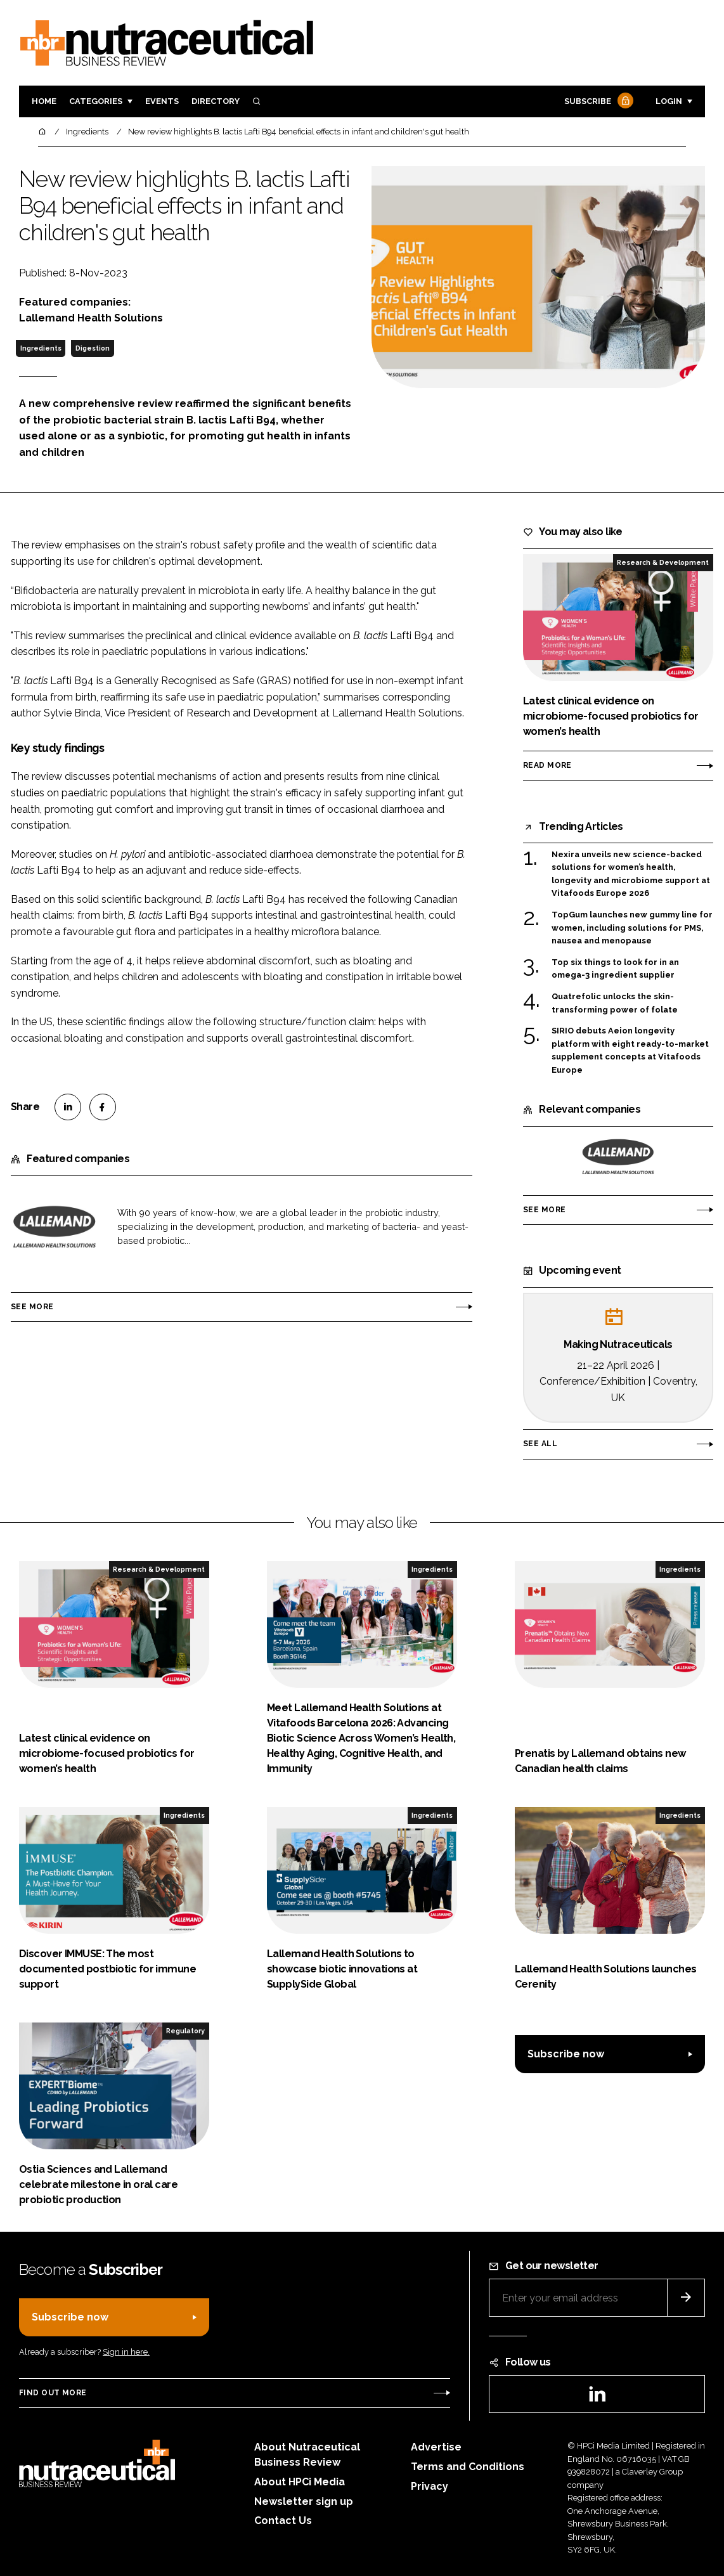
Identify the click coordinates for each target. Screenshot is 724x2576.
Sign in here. (126, 2352)
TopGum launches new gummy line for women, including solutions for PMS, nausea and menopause (632, 928)
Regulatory (185, 2031)
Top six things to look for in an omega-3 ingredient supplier (615, 969)
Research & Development (663, 562)
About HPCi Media (299, 2482)
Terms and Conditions (467, 2467)
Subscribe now (565, 2054)
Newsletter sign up (303, 2501)
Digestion (92, 348)
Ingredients (40, 348)
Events (162, 101)
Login (669, 101)
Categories (95, 101)
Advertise (436, 2447)
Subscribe (597, 102)
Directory (215, 101)
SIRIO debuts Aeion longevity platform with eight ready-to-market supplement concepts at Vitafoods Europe (630, 1051)
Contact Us (283, 2521)
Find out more (52, 2392)
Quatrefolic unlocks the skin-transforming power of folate (615, 1003)
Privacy (429, 2486)
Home (44, 101)
